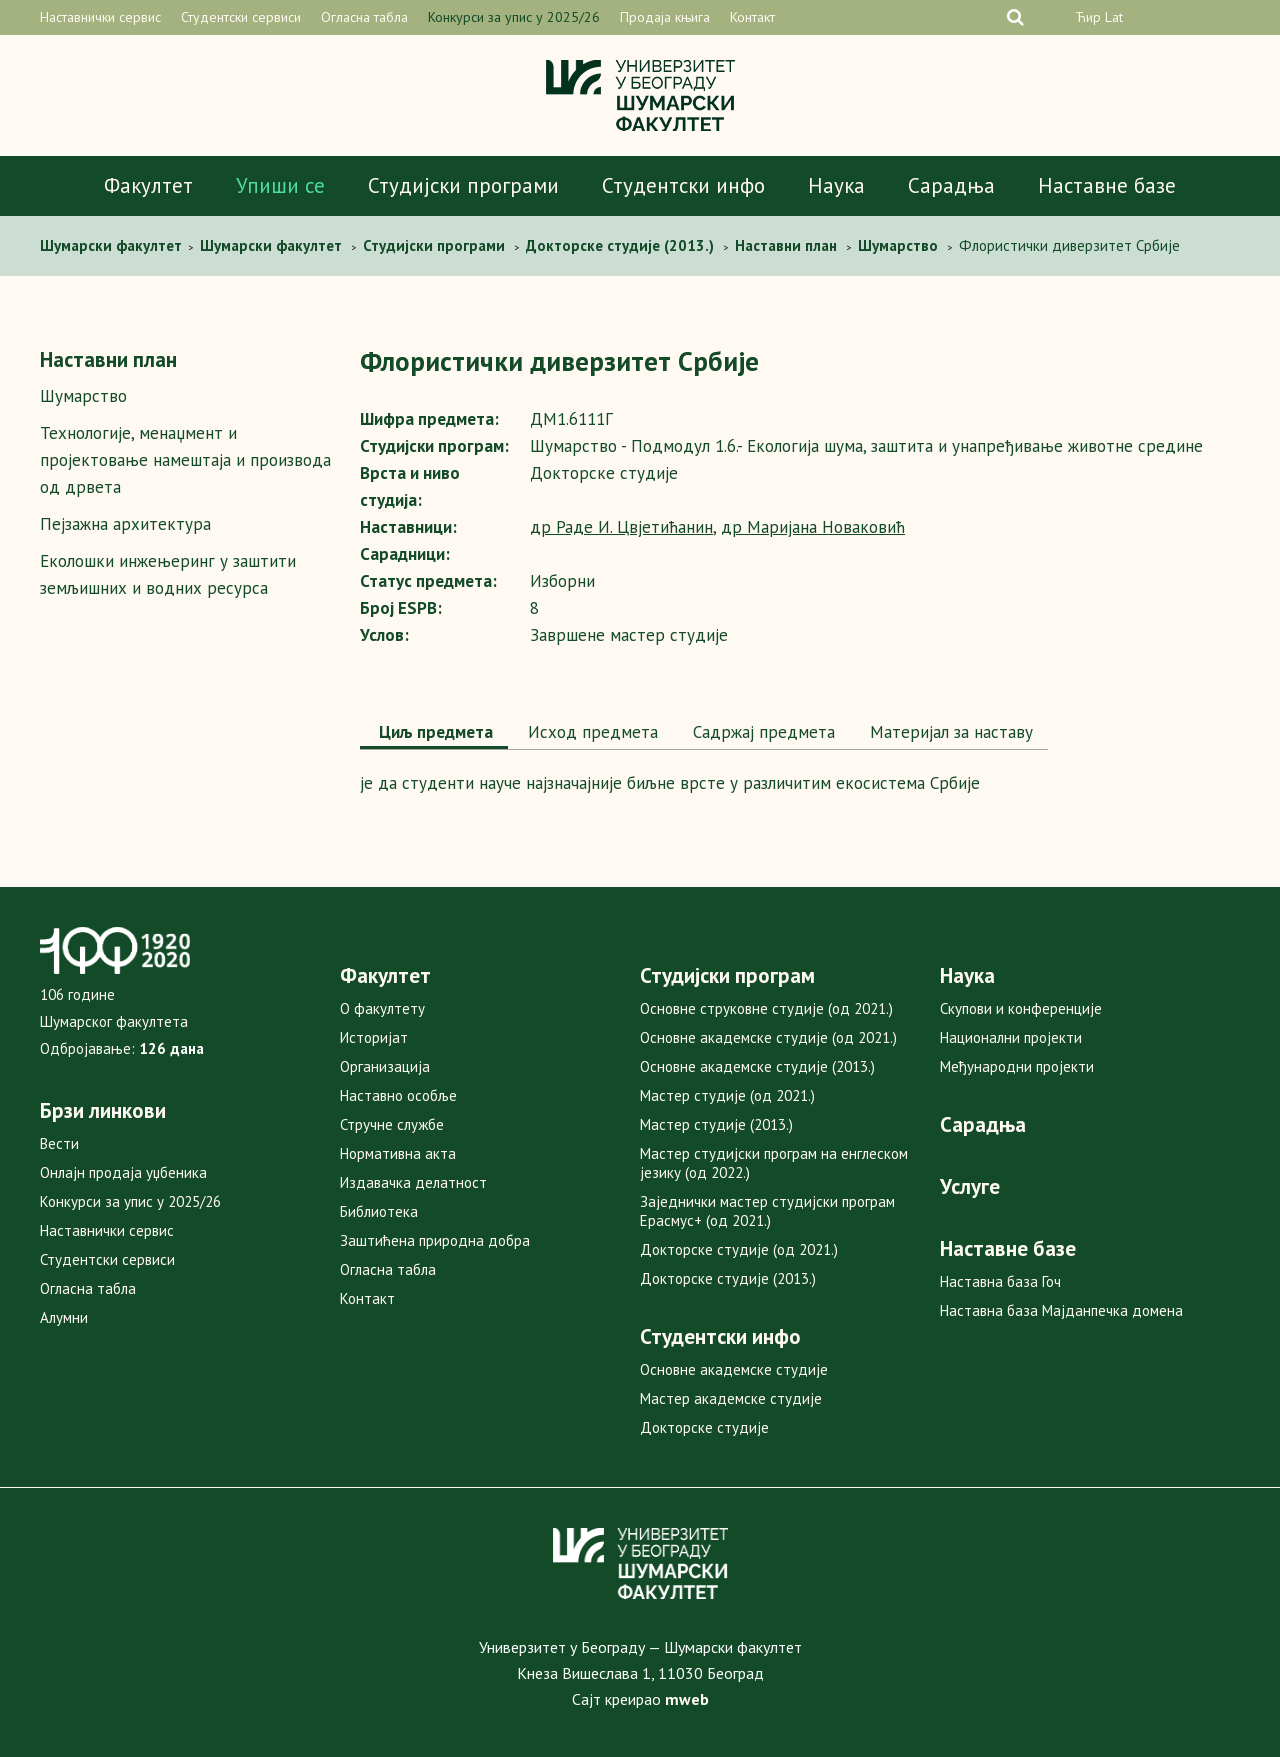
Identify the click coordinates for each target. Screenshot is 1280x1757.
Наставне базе (1107, 185)
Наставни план (108, 359)
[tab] (434, 734)
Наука (836, 185)
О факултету (382, 1008)
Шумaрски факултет (113, 245)
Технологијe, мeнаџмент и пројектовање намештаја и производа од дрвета (185, 460)
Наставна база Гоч (1000, 1281)
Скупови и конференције (1021, 1008)
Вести (59, 1143)
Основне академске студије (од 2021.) (768, 1037)
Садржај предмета (761, 732)
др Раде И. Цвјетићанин (621, 527)
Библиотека (379, 1211)
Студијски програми (463, 185)
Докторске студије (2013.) (728, 1278)
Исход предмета (590, 732)
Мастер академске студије (731, 1398)
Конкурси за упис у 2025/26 (514, 17)
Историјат (374, 1037)
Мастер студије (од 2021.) (727, 1095)
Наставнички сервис (100, 17)
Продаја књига (665, 17)
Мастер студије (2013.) (716, 1124)
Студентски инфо (683, 185)
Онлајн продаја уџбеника (123, 1172)
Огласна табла (364, 17)
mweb (687, 1699)
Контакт (752, 17)
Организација (385, 1066)
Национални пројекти (1011, 1037)
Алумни (64, 1317)
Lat (1114, 17)
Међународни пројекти (1017, 1066)
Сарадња (951, 185)
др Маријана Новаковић (813, 527)
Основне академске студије (734, 1369)
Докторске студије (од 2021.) (739, 1249)
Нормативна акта (398, 1153)
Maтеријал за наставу (949, 732)
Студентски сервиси (241, 17)
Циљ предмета (434, 732)
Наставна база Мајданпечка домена (1061, 1310)
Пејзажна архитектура (125, 524)
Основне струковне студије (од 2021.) (766, 1008)
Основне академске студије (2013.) (757, 1066)
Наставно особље (398, 1095)
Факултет (148, 185)
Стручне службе (392, 1124)
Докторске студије (704, 1427)
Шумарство (83, 396)
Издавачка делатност (413, 1182)
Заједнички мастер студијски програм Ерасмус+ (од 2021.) (767, 1211)
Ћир (1088, 17)
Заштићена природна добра (435, 1240)
